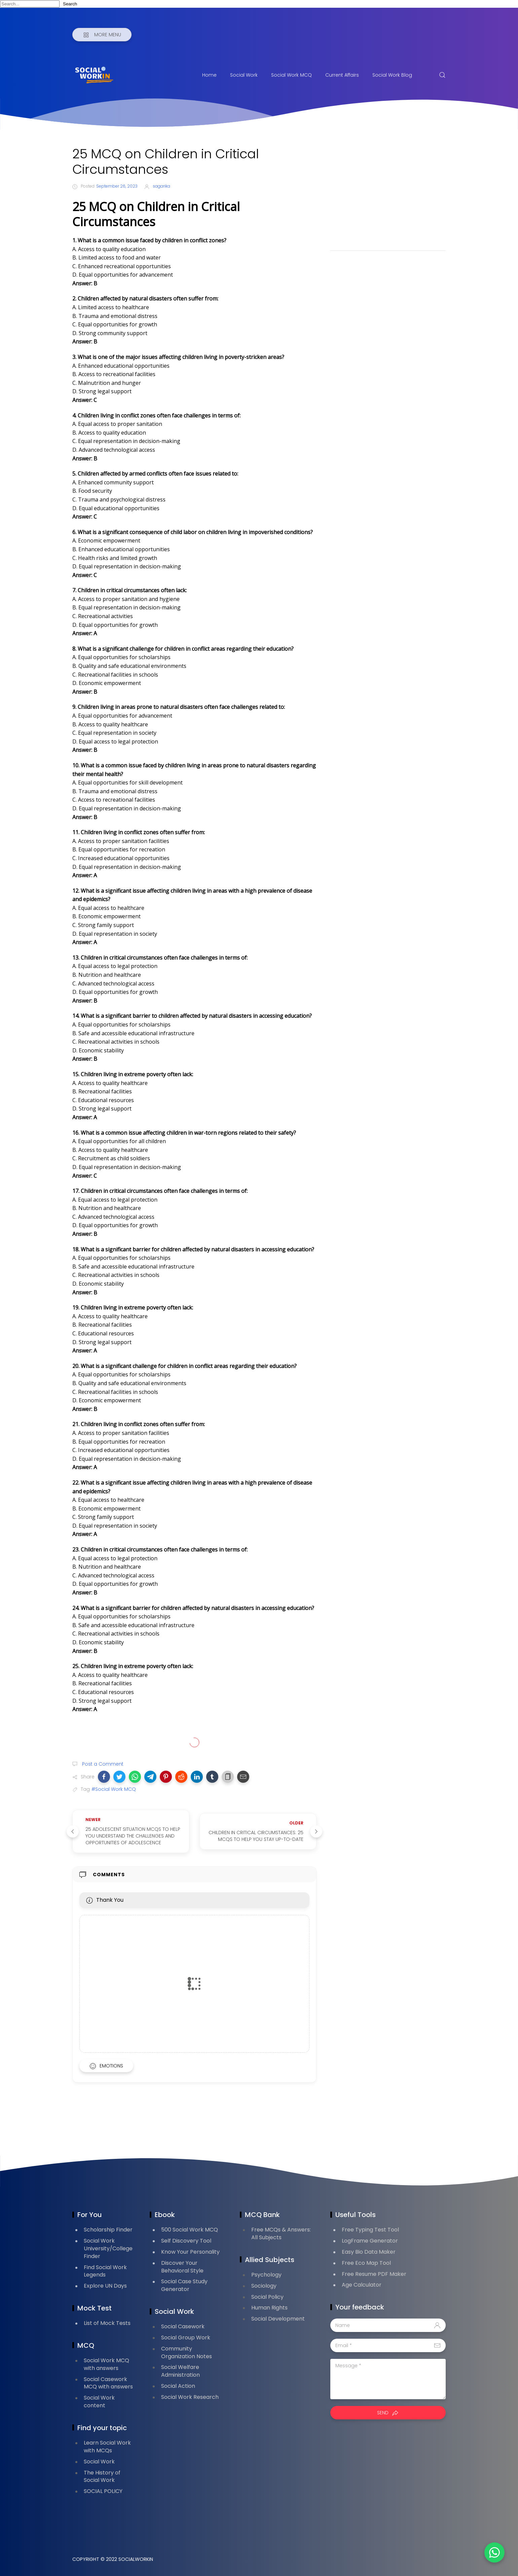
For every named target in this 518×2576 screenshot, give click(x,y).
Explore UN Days (105, 2286)
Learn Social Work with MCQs (107, 2446)
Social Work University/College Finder (108, 2248)
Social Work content (99, 2401)
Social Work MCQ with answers (106, 2364)
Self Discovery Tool (186, 2241)
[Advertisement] (387, 193)
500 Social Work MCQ (189, 2229)
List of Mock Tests (107, 2323)
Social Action (178, 2386)
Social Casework (183, 2326)
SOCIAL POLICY (103, 2491)
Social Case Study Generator (184, 2285)
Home (209, 75)
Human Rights (269, 2307)
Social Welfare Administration (180, 2371)
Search (70, 3)
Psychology (266, 2275)
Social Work (244, 75)
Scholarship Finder (108, 2229)
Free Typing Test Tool (370, 2229)
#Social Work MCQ (113, 1789)
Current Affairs (342, 75)
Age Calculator (361, 2285)
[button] (104, 1777)
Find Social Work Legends (105, 2271)
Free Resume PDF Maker (374, 2274)
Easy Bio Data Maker (369, 2252)
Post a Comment (102, 1764)
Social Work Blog (392, 75)
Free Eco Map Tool (366, 2263)
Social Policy (267, 2297)
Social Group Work (185, 2337)
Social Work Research (190, 2397)
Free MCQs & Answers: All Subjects (281, 2233)
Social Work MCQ (291, 75)
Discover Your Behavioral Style (182, 2267)
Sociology (263, 2286)
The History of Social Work (102, 2476)
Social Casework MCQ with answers (108, 2383)
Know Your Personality (190, 2252)
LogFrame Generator (370, 2241)
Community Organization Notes (186, 2352)
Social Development (278, 2319)
